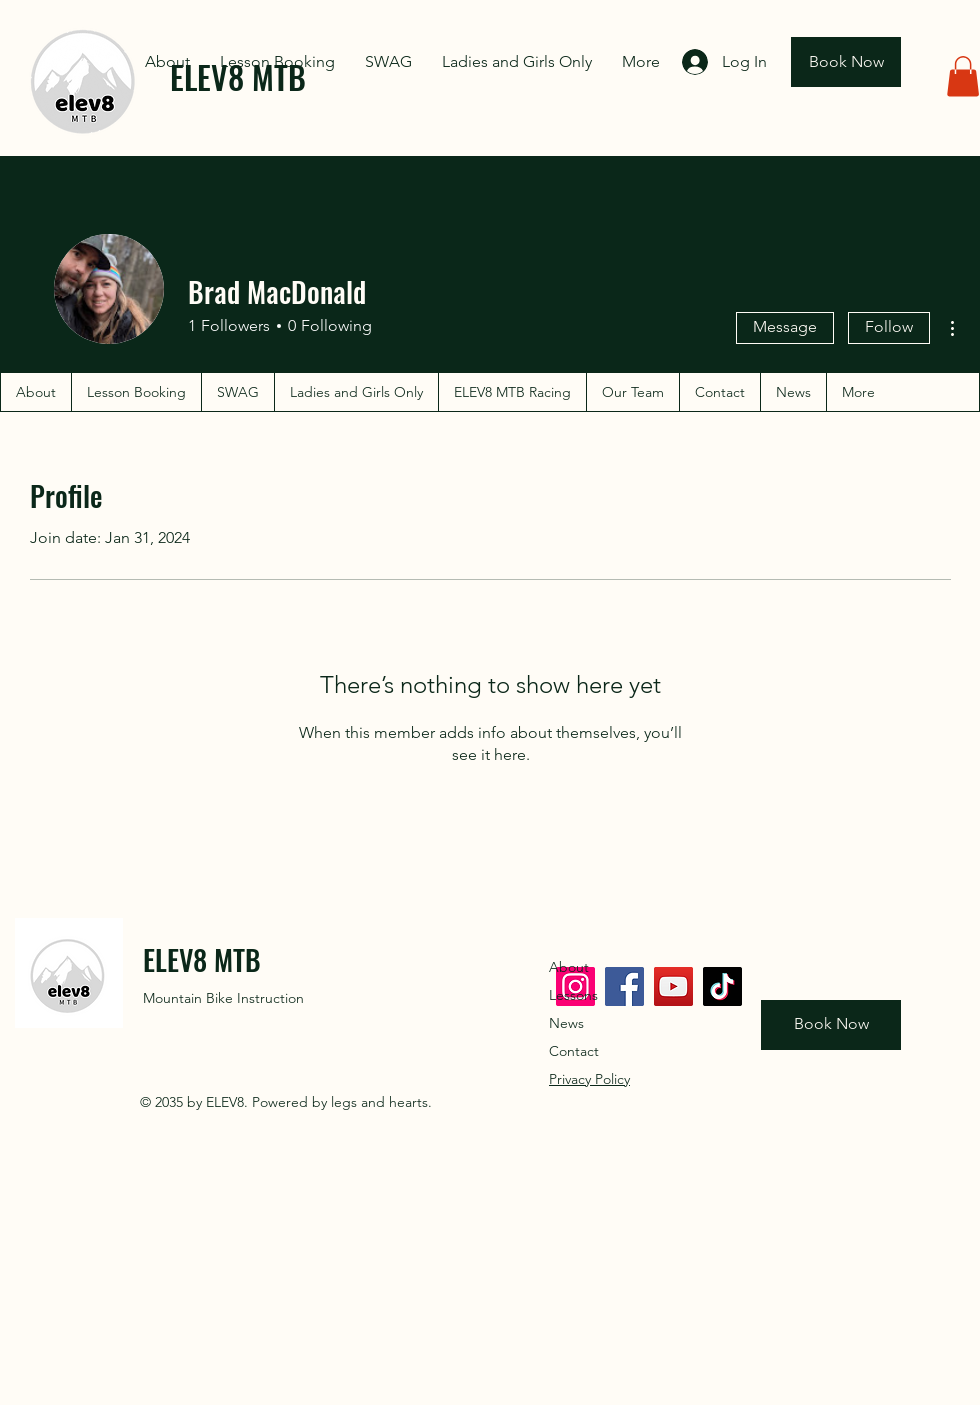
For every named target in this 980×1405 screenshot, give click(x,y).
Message (785, 326)
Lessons (573, 995)
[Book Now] (846, 62)
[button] (963, 76)
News (566, 1023)
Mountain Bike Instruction (223, 998)
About (569, 967)
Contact (574, 1051)
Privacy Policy (589, 1079)
